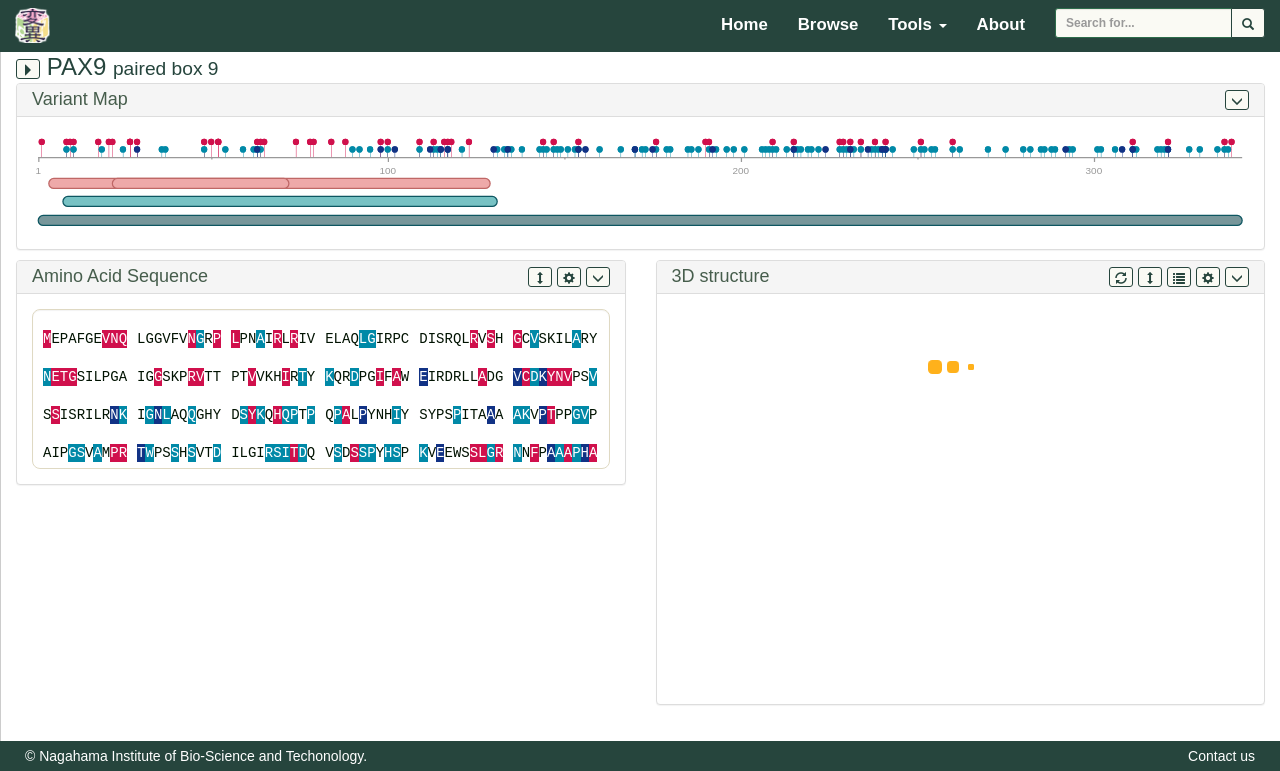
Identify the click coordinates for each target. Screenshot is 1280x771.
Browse (828, 24)
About (1001, 24)
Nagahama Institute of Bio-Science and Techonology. (203, 756)
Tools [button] (917, 24)
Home (744, 24)
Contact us (1221, 756)
